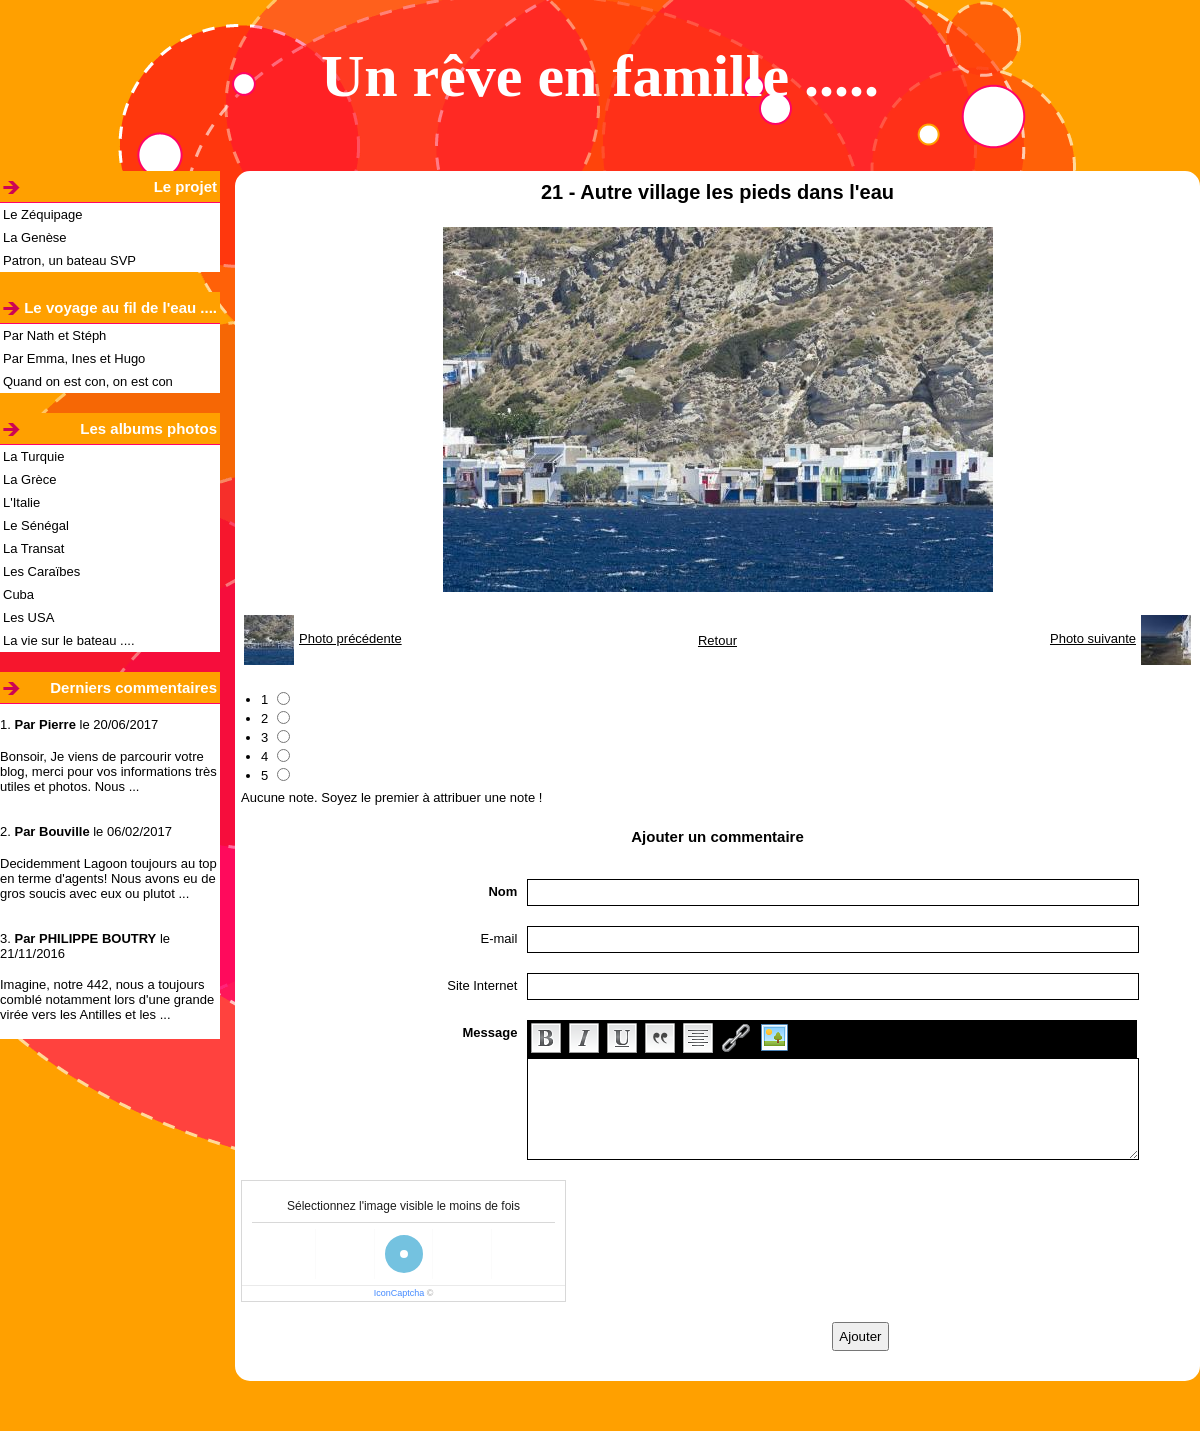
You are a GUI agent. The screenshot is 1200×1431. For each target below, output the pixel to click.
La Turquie (33, 456)
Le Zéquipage (43, 214)
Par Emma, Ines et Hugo (74, 358)
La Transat (33, 548)
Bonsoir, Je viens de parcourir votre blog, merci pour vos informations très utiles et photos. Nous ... (108, 771)
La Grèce (29, 479)
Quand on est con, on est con (88, 381)
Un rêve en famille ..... (600, 76)
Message (489, 1032)
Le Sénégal (36, 525)
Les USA (28, 617)
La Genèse (35, 237)
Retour (717, 640)
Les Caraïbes (41, 571)
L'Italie (21, 502)
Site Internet (482, 985)
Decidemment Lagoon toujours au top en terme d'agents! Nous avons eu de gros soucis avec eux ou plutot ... (108, 878)
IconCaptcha (399, 1293)
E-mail (499, 938)
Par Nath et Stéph (54, 335)
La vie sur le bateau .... (69, 640)
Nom (502, 891)
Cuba (18, 594)
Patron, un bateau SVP (69, 260)
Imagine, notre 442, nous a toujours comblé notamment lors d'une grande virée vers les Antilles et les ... (107, 999)
